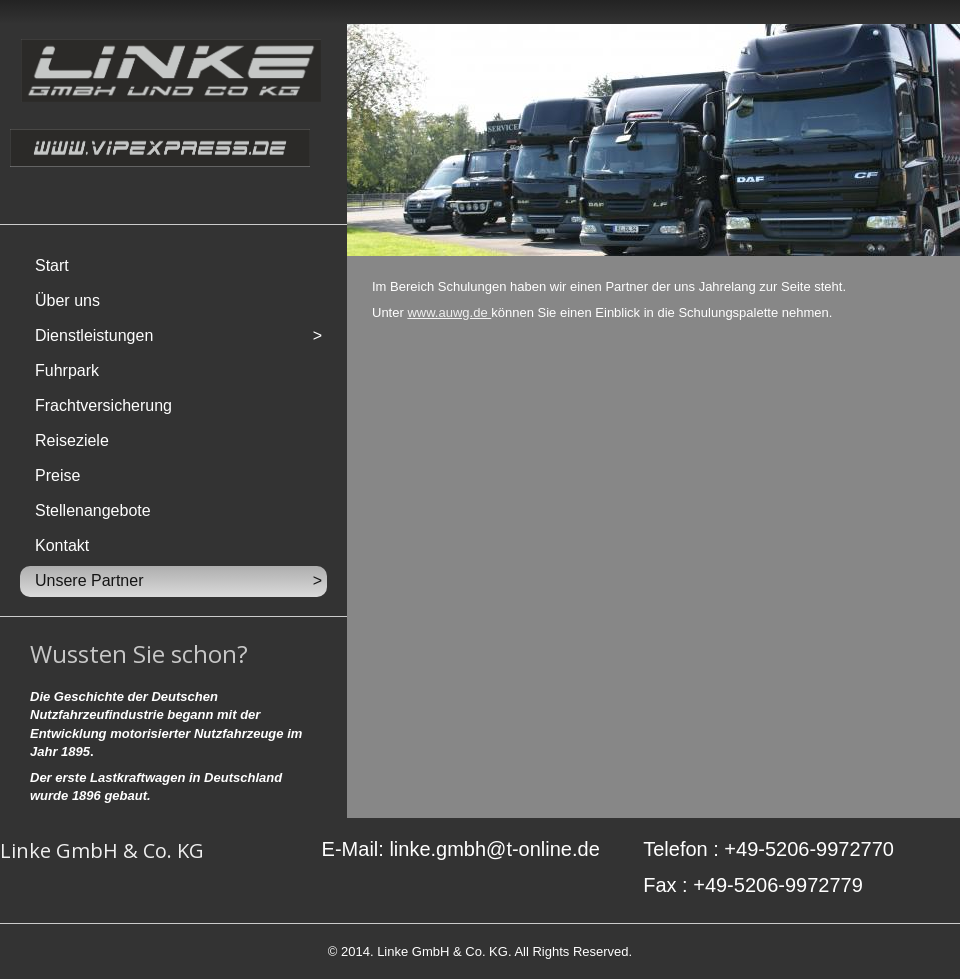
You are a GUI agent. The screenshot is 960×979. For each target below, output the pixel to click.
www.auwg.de (449, 312)
